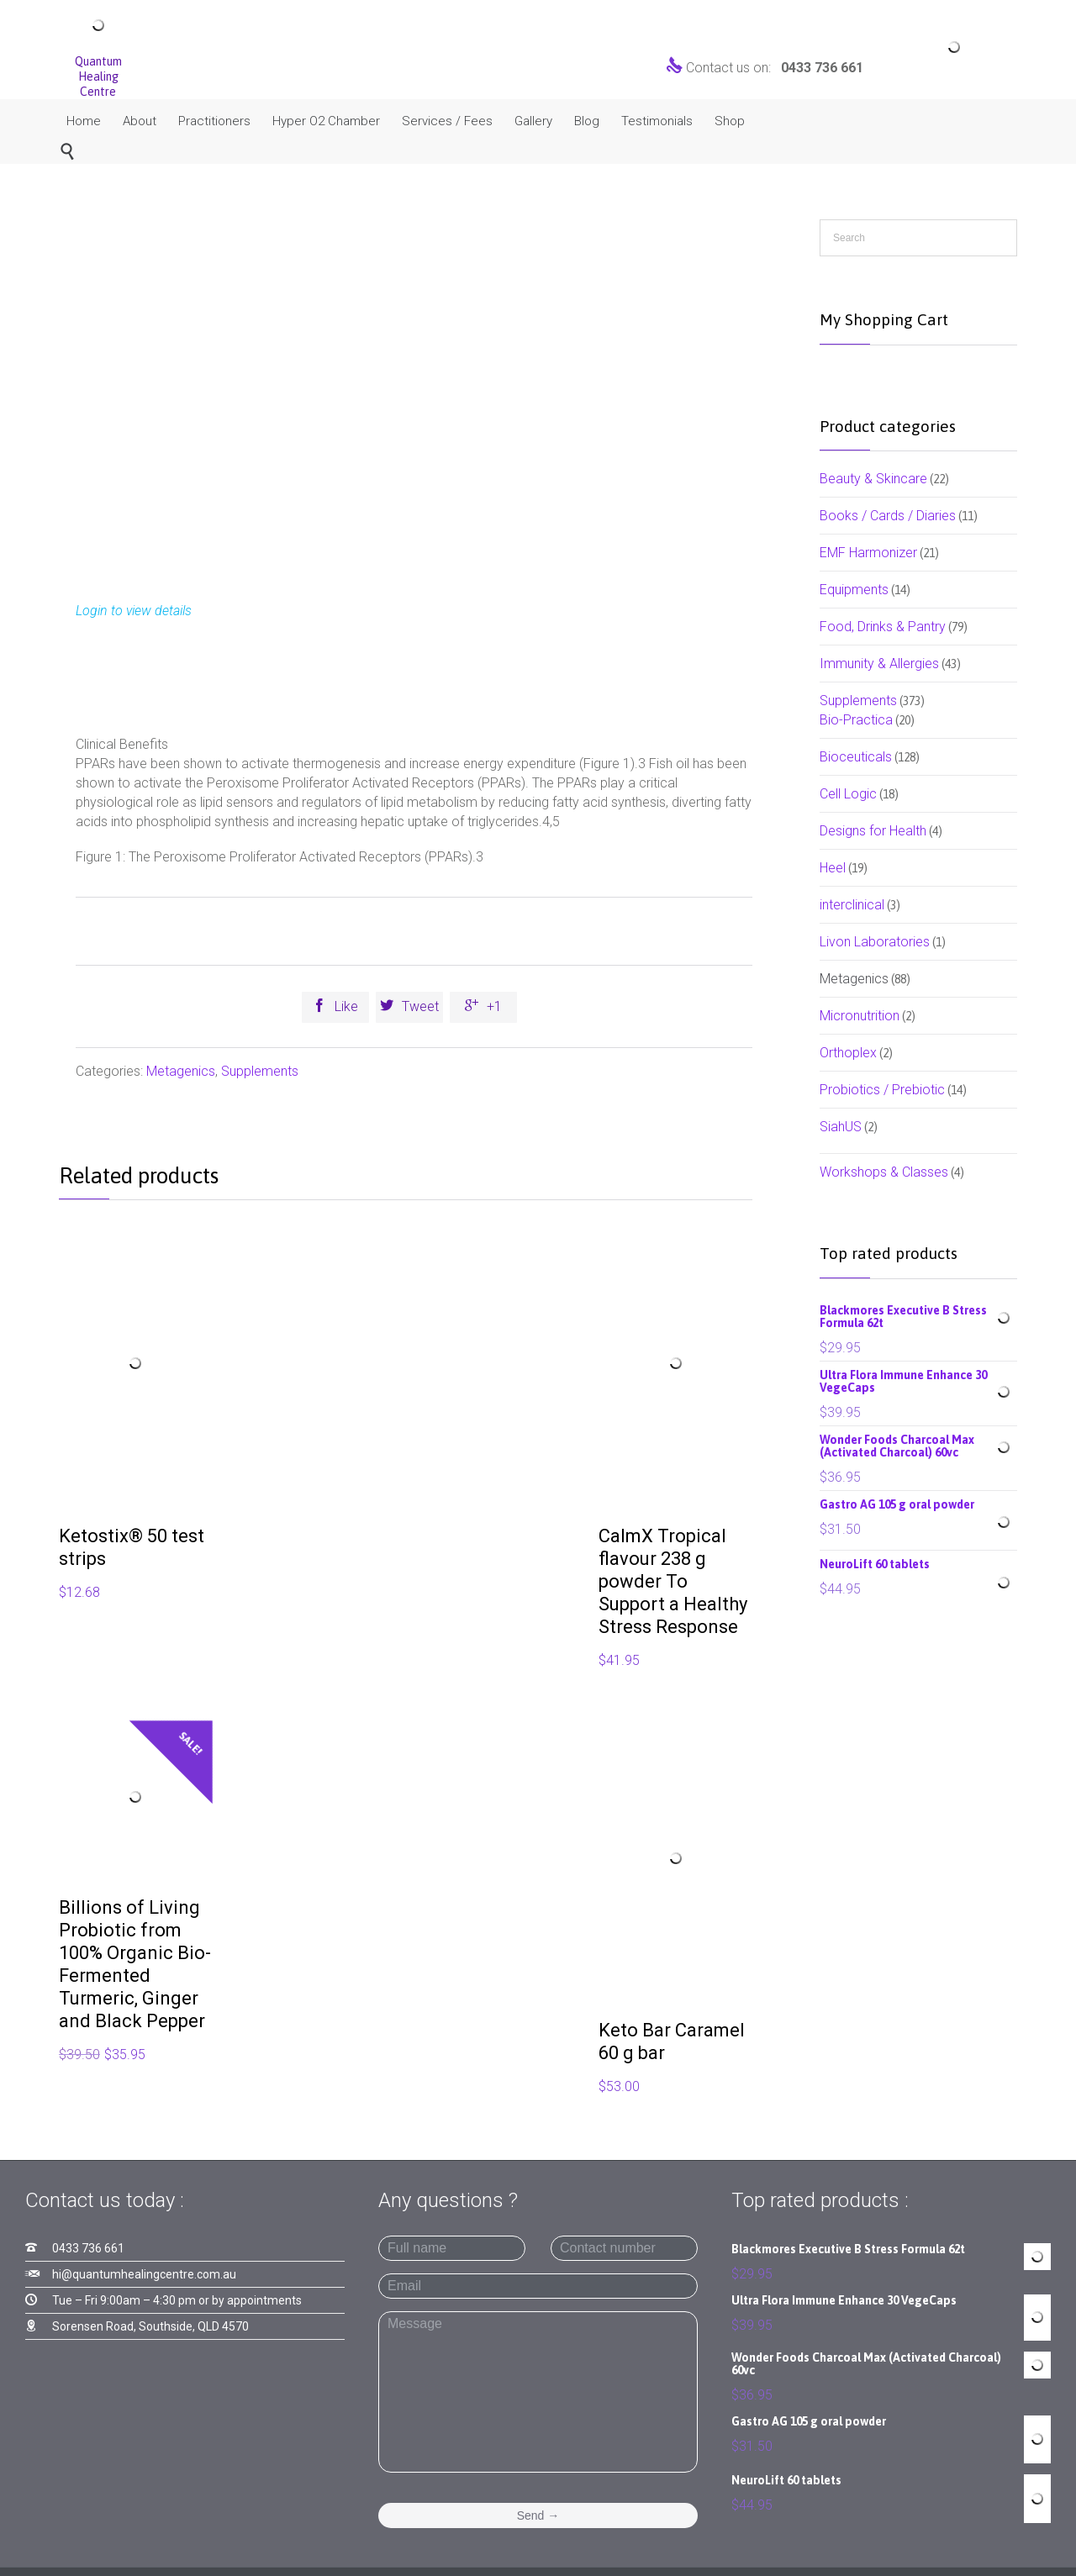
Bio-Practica (856, 720)
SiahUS (841, 1127)
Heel (833, 868)
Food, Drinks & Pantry (883, 627)
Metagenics (180, 1071)
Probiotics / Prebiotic (882, 1090)
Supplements (259, 1071)
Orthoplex (848, 1053)
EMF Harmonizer (868, 553)
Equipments (854, 590)
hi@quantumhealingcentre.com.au (144, 2274)
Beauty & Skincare (873, 479)
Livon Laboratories (875, 942)
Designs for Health (873, 831)
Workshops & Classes (884, 1172)
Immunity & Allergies (879, 664)
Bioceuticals (856, 757)
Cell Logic (848, 794)
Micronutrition (859, 1016)
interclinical (852, 905)
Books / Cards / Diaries (888, 516)
